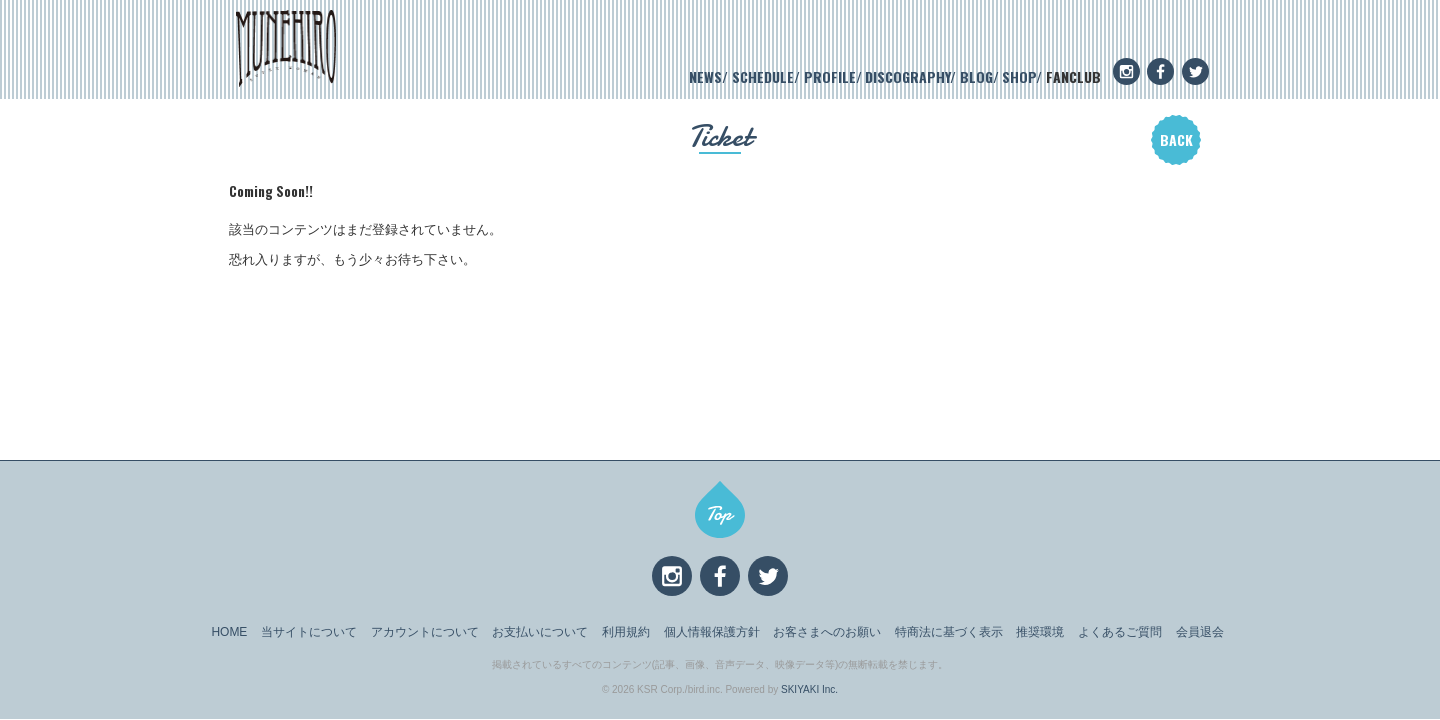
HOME (229, 632)
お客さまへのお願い (827, 632)
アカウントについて (425, 632)
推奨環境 (1040, 632)
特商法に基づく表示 (949, 632)
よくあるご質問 (1120, 632)
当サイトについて (309, 632)
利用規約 (626, 632)
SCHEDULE (763, 76)
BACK (1176, 139)
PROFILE (830, 76)
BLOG (976, 76)
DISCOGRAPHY (907, 76)
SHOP (1019, 76)
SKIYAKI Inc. (809, 689)
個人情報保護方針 (712, 632)
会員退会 (1200, 632)
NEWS (705, 76)
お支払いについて (540, 632)
